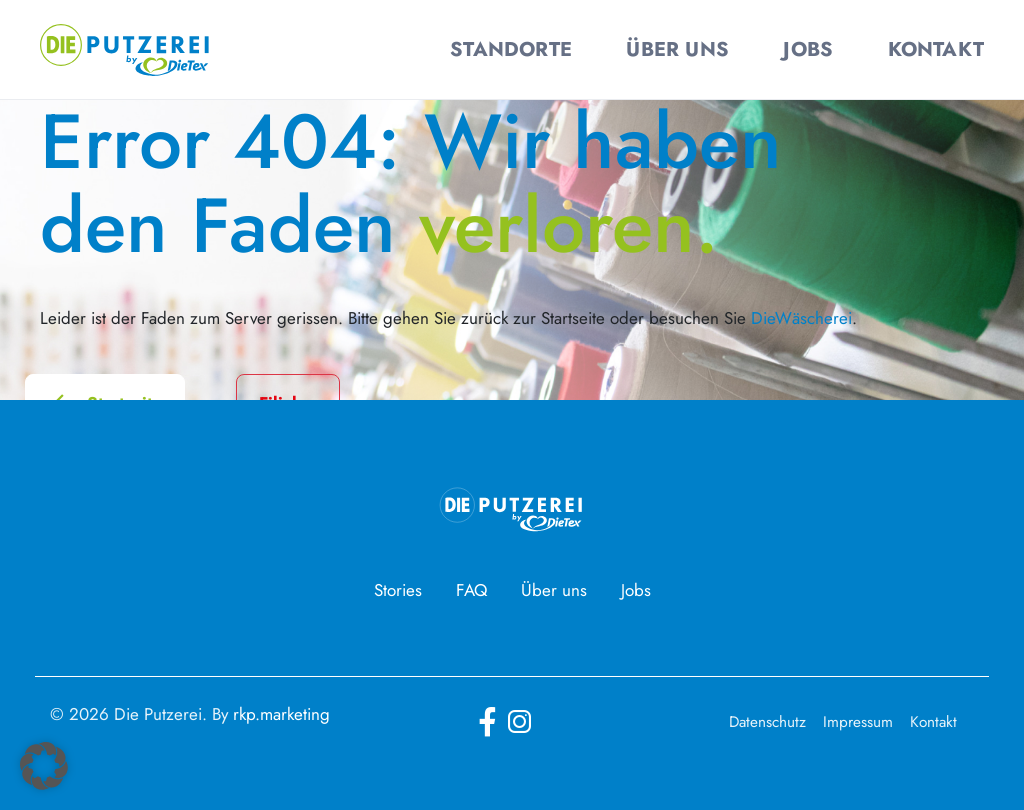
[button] (44, 766)
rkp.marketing (281, 714)
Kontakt (933, 722)
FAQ (471, 590)
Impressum (858, 722)
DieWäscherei (801, 318)
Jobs (636, 590)
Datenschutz (767, 722)
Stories (398, 590)
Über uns (554, 590)
